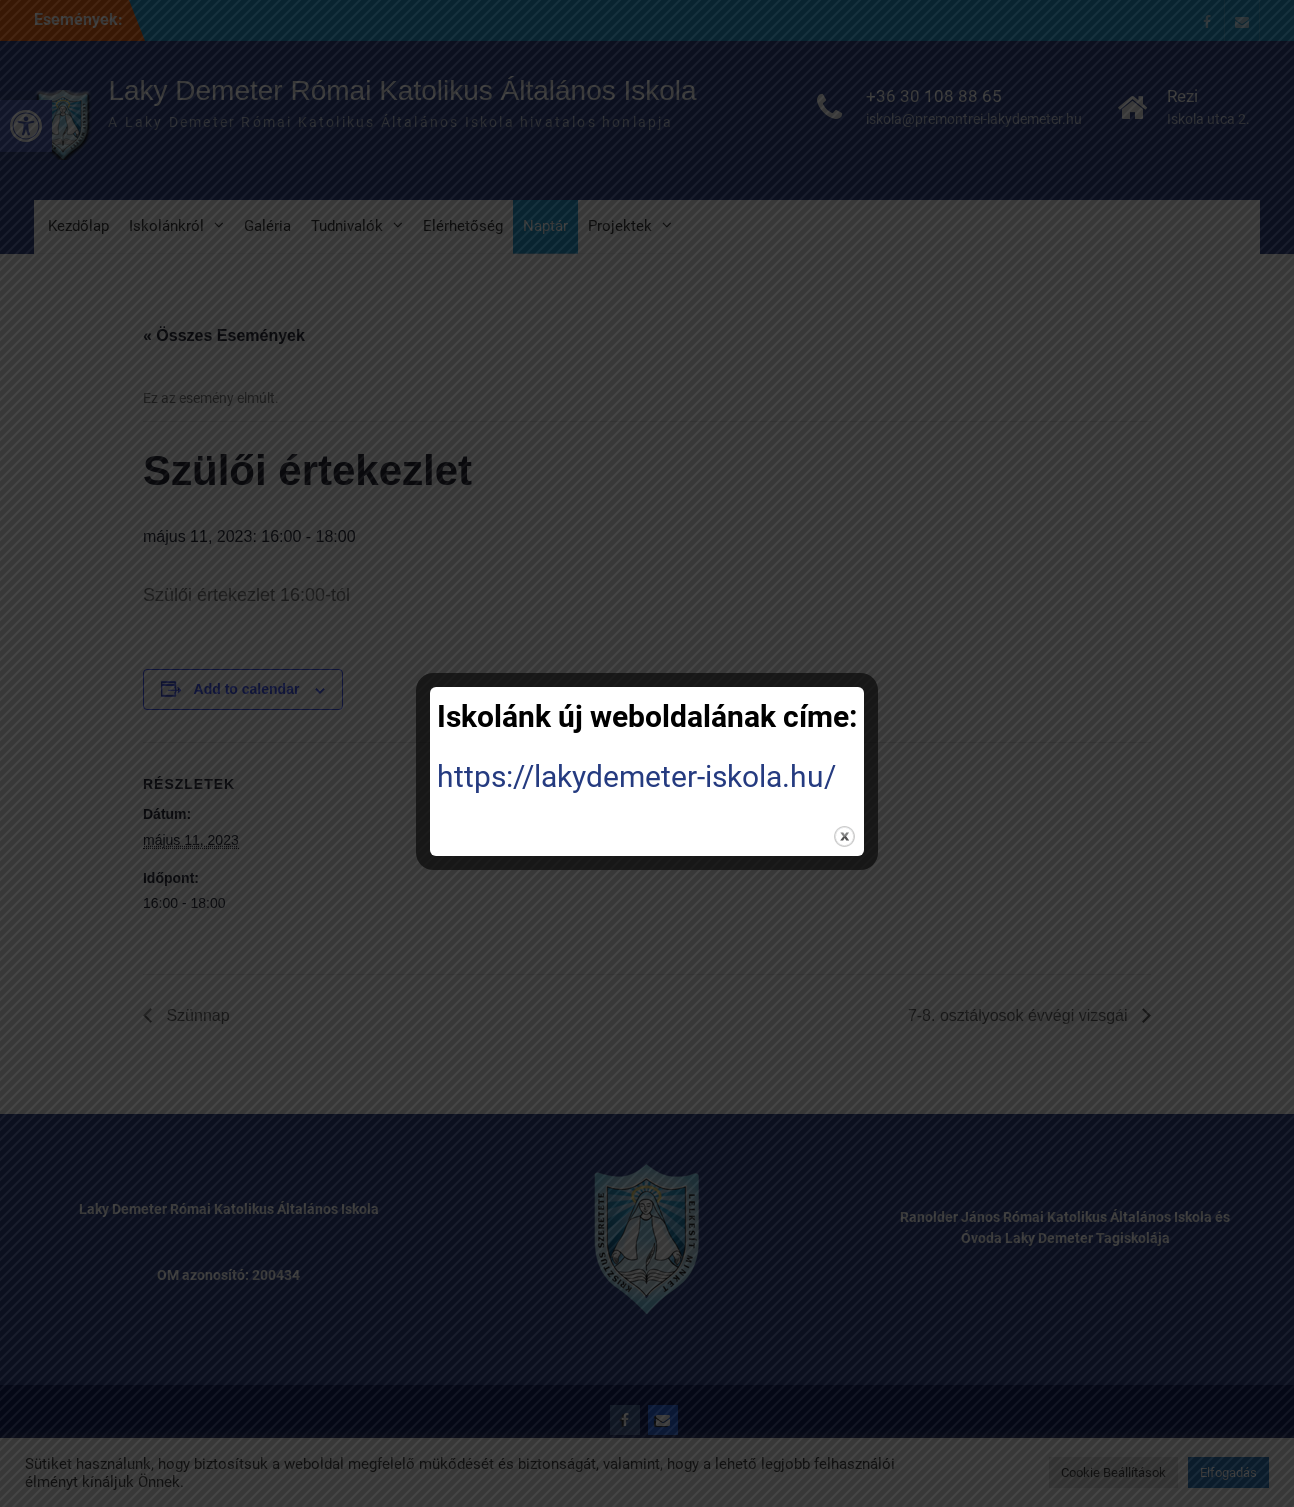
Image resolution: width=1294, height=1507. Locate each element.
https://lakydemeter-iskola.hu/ (636, 776)
